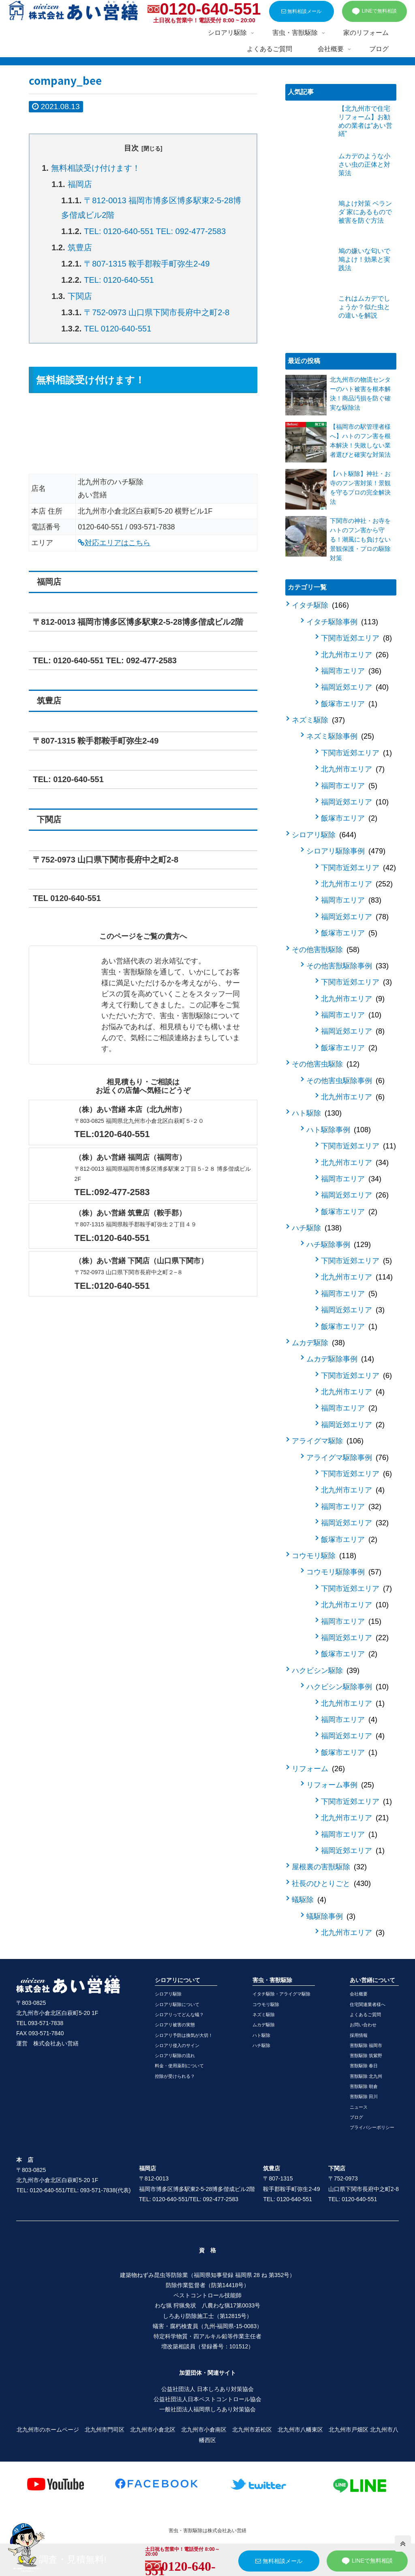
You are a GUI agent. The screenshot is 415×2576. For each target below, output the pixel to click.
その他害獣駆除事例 (347, 966)
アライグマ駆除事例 (347, 1458)
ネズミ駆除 (318, 720)
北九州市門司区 (104, 2429)
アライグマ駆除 (328, 1441)
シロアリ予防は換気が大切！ (184, 2035)
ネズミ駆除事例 (340, 736)
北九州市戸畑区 (348, 2429)
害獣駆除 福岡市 (366, 2045)
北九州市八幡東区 (300, 2429)
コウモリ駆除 (324, 1556)
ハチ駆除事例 (338, 1245)
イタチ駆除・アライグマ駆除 (281, 1993)
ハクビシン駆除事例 (347, 1687)
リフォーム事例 (340, 1785)
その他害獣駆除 (325, 950)
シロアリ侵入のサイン (177, 2045)
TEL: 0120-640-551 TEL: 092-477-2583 (155, 231)
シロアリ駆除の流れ (175, 2055)
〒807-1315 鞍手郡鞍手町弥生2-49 (147, 263)
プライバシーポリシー (372, 2127)
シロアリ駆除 (324, 835)
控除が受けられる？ (175, 2076)
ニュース (359, 2107)
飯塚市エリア (349, 704)
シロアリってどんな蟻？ (179, 2014)
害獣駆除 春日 (364, 2065)
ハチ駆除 (317, 1228)
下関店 (80, 296)
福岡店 (80, 184)
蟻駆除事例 (330, 1916)
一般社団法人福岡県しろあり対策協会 (207, 2409)
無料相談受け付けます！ (95, 167)
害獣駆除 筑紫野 (366, 2055)
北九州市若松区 (252, 2429)
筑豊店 (80, 247)
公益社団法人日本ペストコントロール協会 (207, 2399)
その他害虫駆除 (325, 1064)
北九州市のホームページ (48, 2429)
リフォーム (318, 1769)
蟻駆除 (309, 1900)
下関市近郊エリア (356, 638)
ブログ (356, 2117)
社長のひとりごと (331, 1883)
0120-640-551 (210, 9)
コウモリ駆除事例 (343, 1572)
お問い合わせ (363, 2024)
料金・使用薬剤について (179, 2065)
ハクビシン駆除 (325, 1670)
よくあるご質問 (365, 2014)
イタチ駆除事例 (342, 622)
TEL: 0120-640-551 (119, 279)
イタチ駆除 (320, 605)
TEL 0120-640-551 (117, 328)
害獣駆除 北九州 (366, 2076)
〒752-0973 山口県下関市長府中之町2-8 (156, 312)
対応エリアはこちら (114, 543)
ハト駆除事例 (338, 1130)
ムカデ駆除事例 (340, 1359)
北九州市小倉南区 (204, 2429)
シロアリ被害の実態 (175, 2024)
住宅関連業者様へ (367, 2004)
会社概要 (359, 1993)
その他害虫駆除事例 (345, 1081)
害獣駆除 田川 (364, 2096)
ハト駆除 (317, 1113)
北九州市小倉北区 (152, 2429)
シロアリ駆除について (177, 2004)
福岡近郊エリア (355, 687)
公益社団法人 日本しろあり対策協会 (207, 2389)
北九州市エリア (355, 655)
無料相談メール (301, 11)
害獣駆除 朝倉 (364, 2086)
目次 (131, 148)
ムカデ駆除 (318, 1343)
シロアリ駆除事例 (345, 851)
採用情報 (359, 2035)
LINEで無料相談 (374, 11)
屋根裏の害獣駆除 (329, 1867)
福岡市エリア (351, 671)
